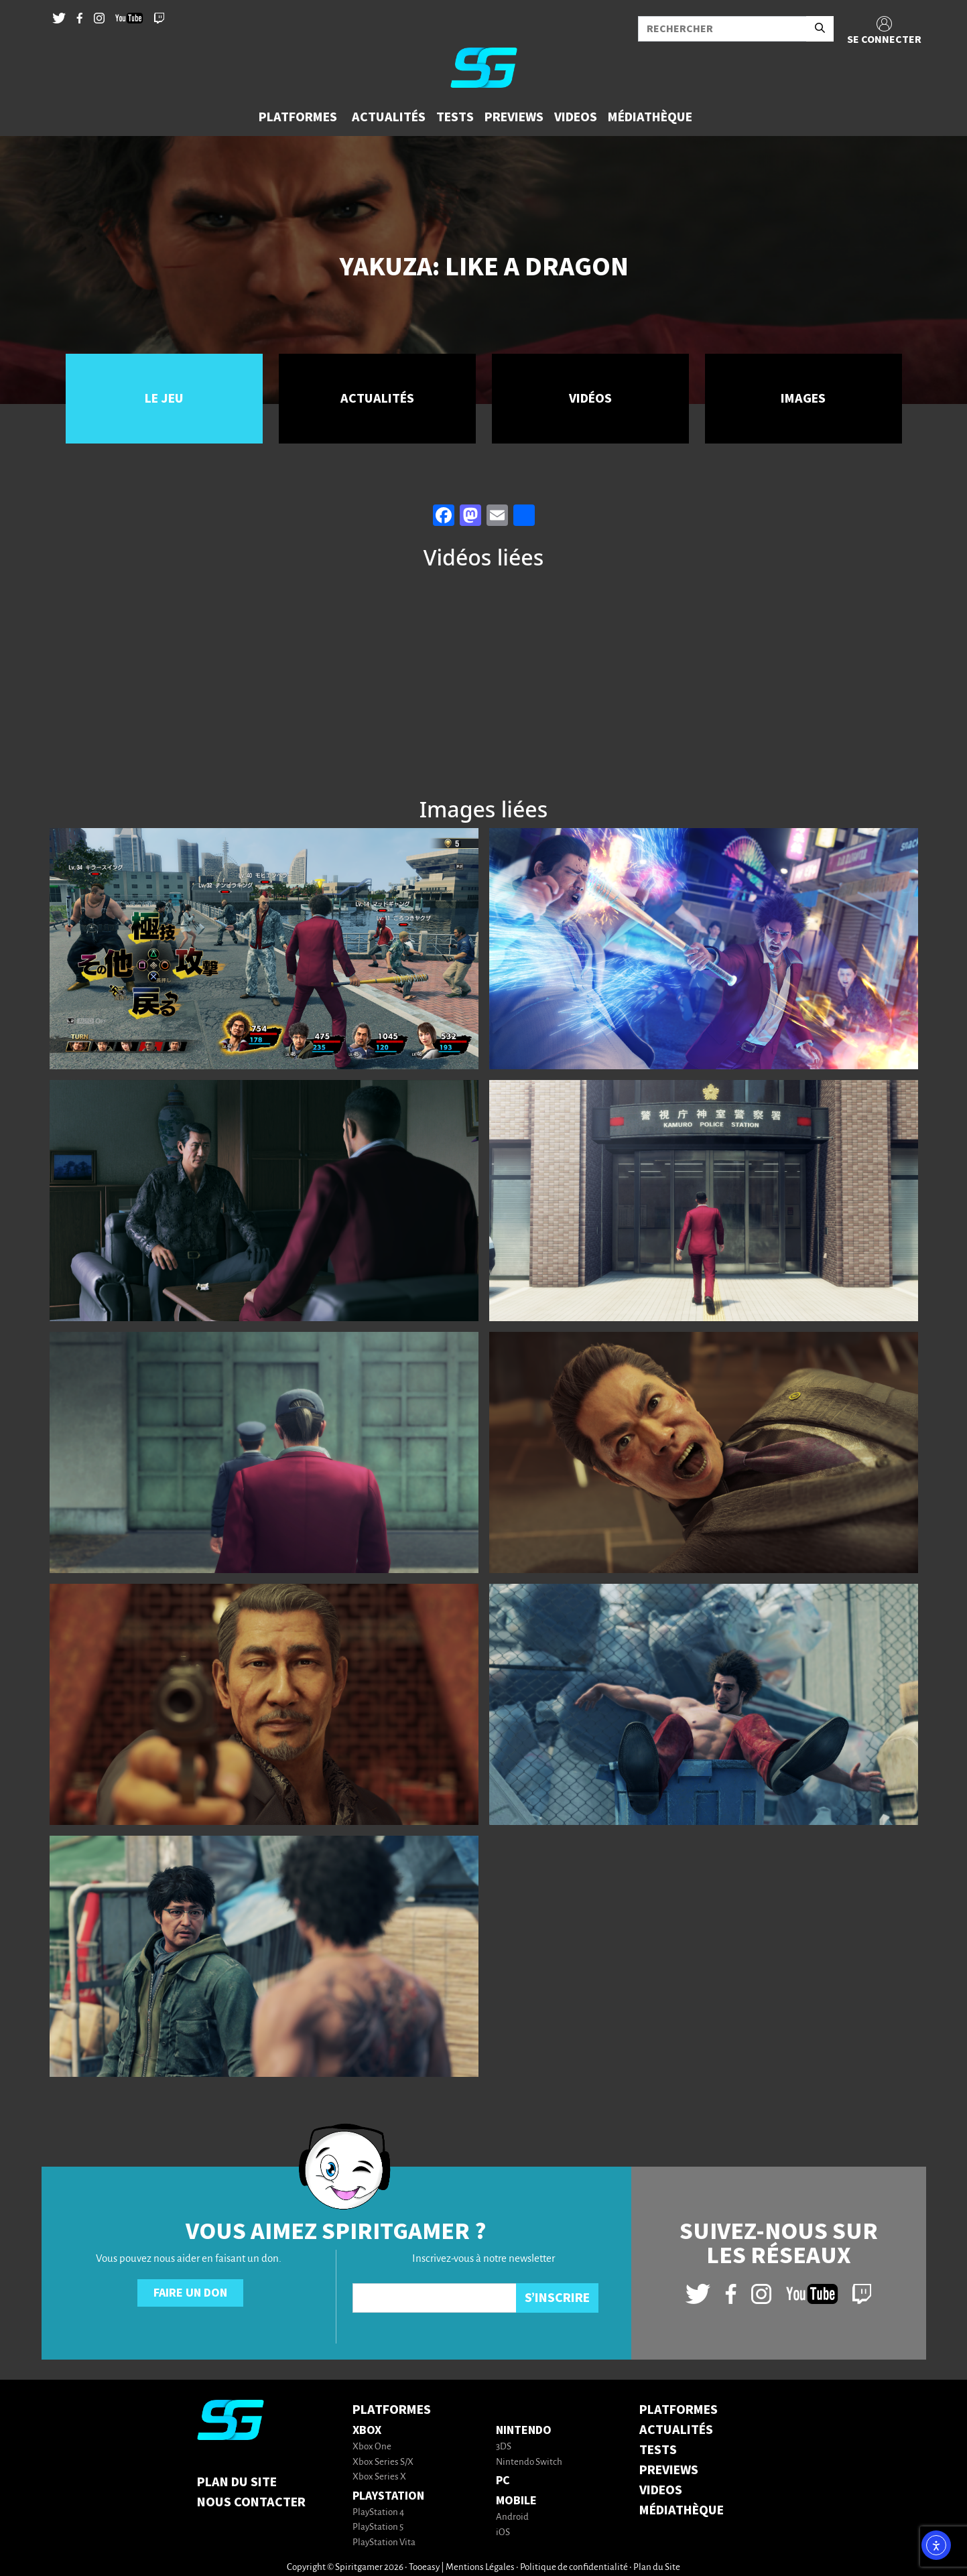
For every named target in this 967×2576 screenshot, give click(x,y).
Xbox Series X (379, 2477)
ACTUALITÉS (676, 2430)
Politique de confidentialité (574, 2568)
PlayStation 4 (378, 2513)
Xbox (366, 2430)
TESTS (658, 2450)
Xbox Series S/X (382, 2462)
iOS (503, 2533)
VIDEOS (660, 2490)
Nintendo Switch (529, 2462)
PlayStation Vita (383, 2543)
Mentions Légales (480, 2568)
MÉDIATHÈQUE (681, 2510)
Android (512, 2517)
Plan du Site (237, 2482)
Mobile (516, 2500)
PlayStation (388, 2496)
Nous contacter (251, 2502)
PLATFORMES (678, 2409)
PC (503, 2480)
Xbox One (371, 2447)
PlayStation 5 (377, 2527)
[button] (299, 117)
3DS (503, 2447)
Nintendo (524, 2430)
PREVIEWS (668, 2470)
